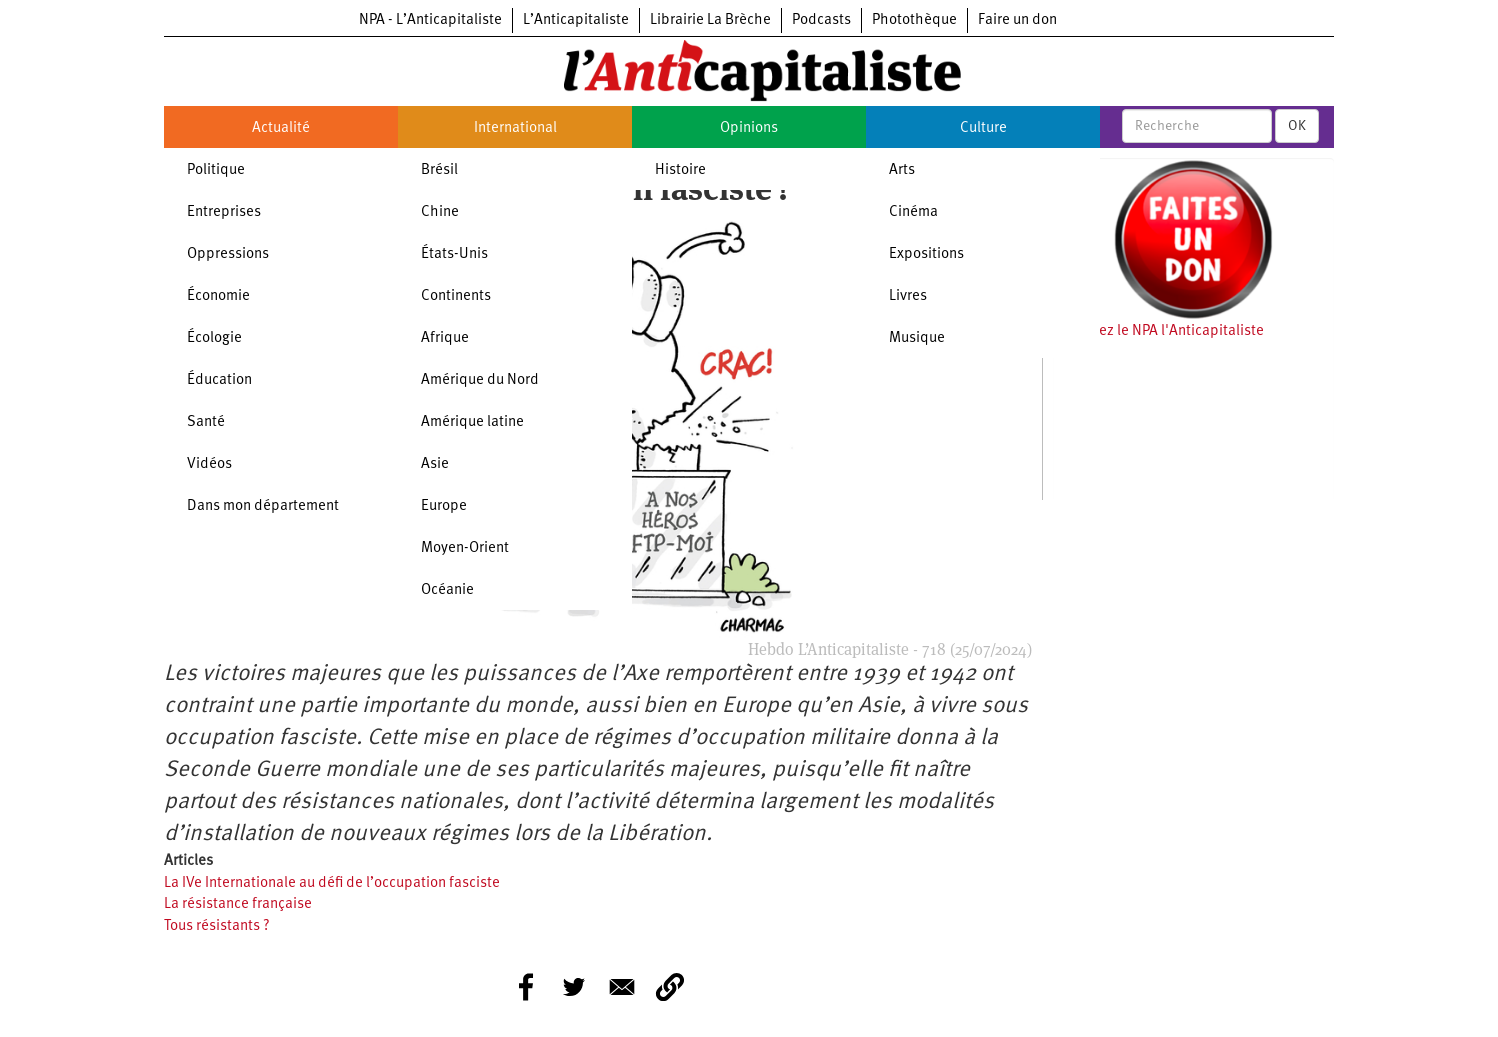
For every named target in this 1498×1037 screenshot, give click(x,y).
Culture (983, 128)
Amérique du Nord (480, 380)
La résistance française (238, 904)
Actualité (281, 128)
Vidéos (209, 464)
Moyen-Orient (465, 548)
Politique (216, 170)
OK (1297, 126)
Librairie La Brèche (710, 20)
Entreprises (224, 212)
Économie (218, 296)
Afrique (445, 338)
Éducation (219, 380)
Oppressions (228, 254)
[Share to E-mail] (622, 987)
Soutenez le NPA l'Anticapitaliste (1158, 331)
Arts (902, 170)
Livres (908, 296)
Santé (206, 422)
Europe (444, 506)
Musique (917, 338)
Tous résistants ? (217, 926)
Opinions (749, 128)
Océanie (447, 590)
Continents (456, 296)
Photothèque (914, 20)
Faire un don (1017, 20)
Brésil (439, 170)
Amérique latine (472, 422)
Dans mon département (263, 506)
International (515, 128)
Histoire (680, 170)
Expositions (926, 254)
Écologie (214, 338)
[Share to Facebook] (526, 987)
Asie (435, 464)
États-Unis (454, 254)
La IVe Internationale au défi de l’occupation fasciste (332, 883)
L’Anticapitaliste (576, 20)
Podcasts (821, 20)
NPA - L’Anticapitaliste (430, 20)
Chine (440, 212)
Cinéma (913, 212)
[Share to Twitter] (574, 987)
